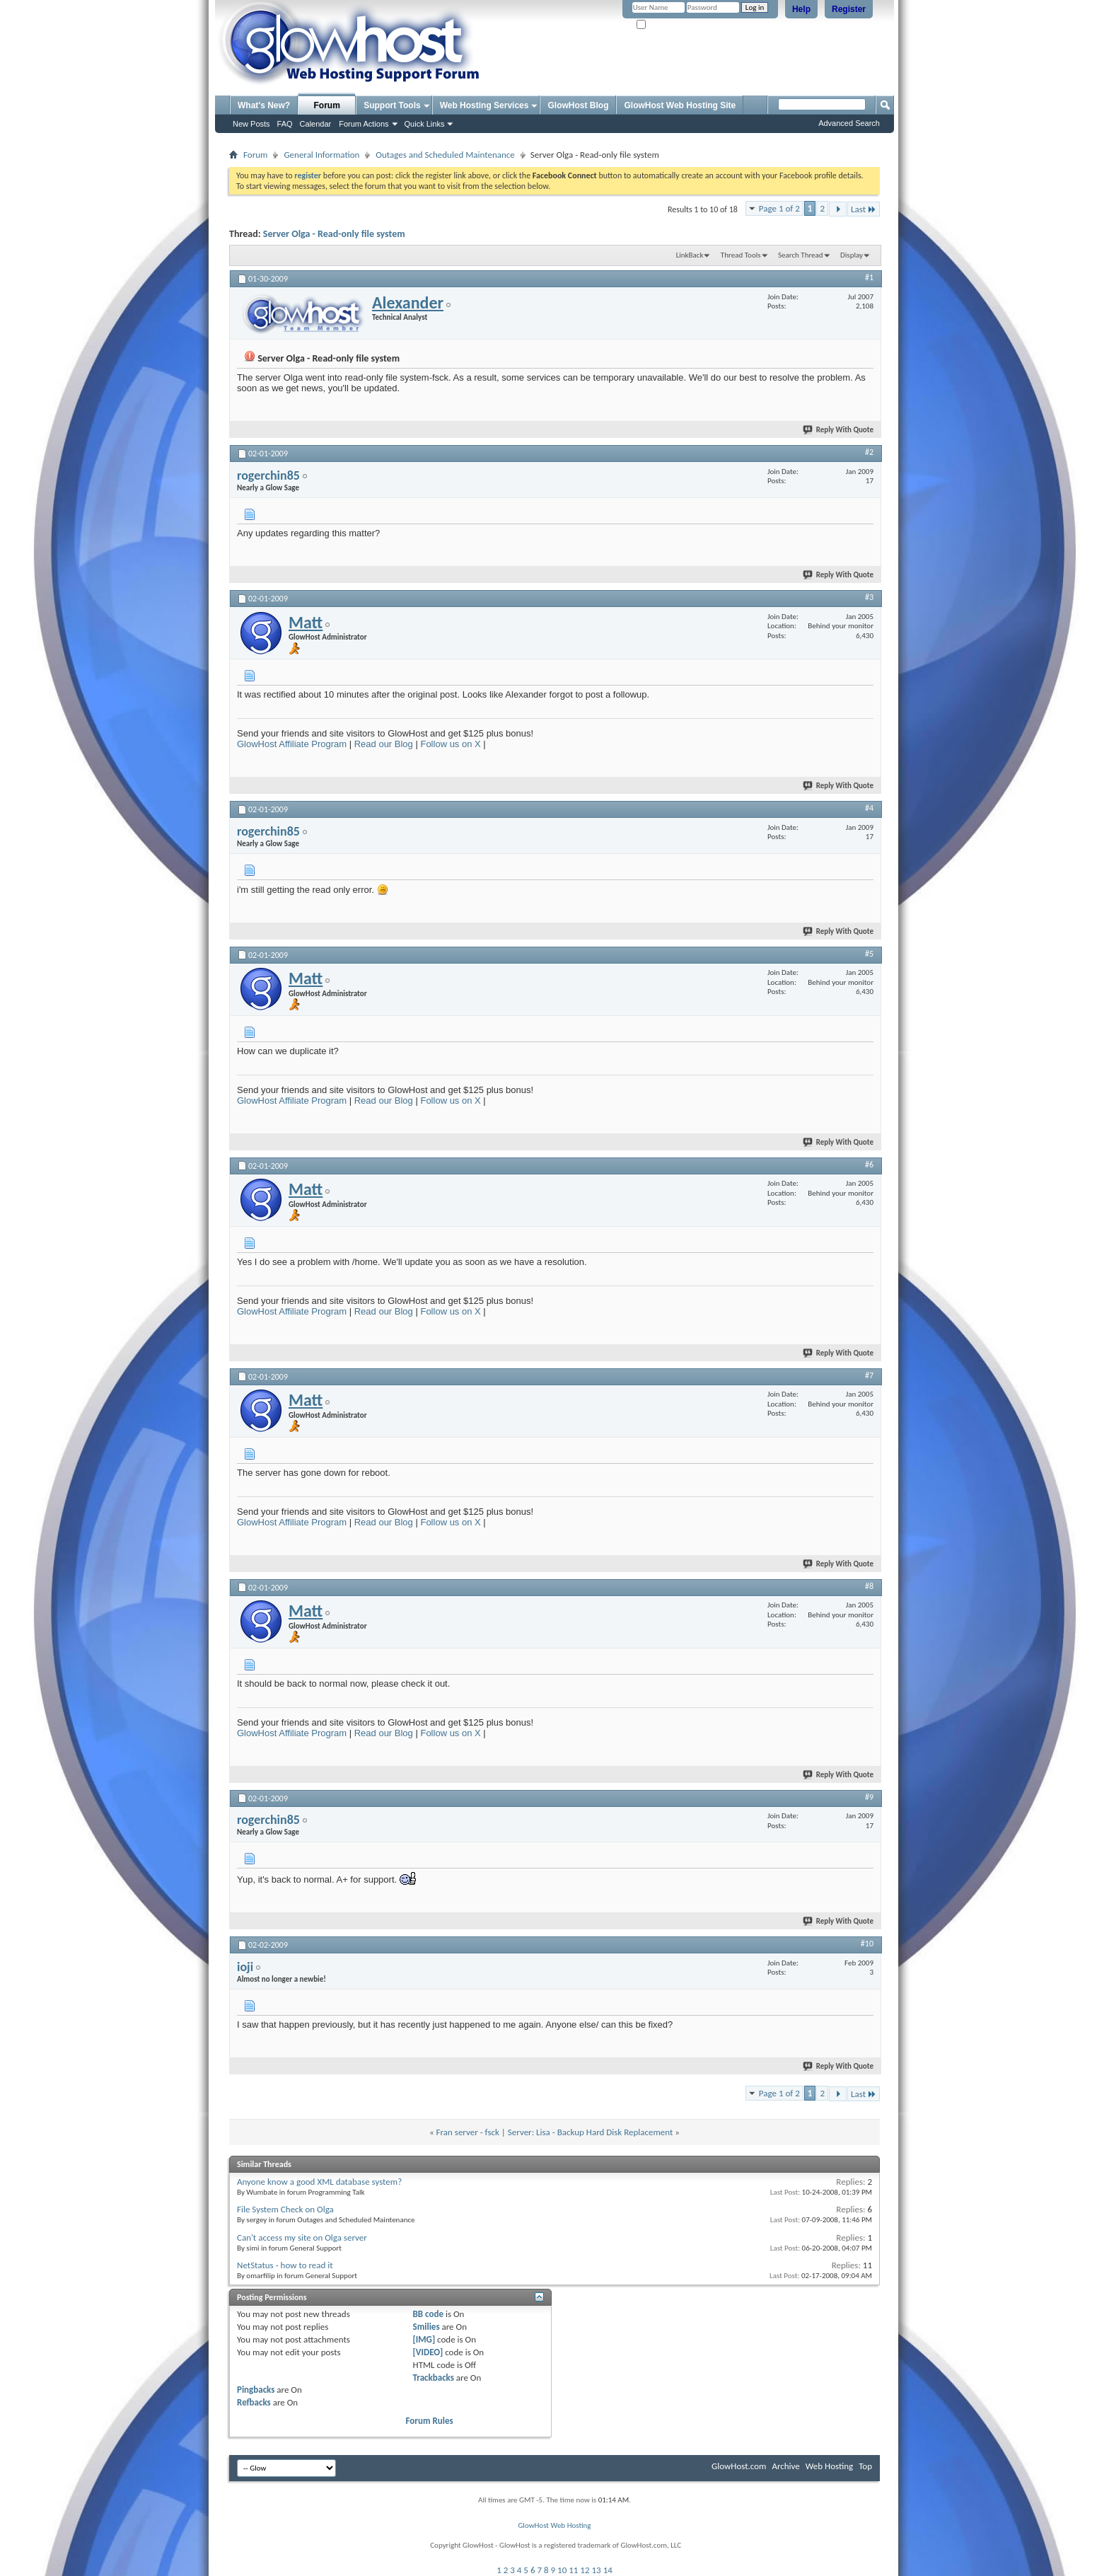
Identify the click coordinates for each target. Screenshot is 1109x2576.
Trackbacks (433, 2377)
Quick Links (425, 124)
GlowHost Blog (577, 105)
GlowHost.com (739, 2466)
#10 (867, 1943)
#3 (869, 597)
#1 (869, 277)
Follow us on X (450, 744)
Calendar (316, 124)
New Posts (251, 124)
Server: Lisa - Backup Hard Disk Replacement (590, 2132)
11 (573, 2570)
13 (596, 2570)
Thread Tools (741, 255)
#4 (869, 808)
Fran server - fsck (467, 2132)
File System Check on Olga (285, 2209)
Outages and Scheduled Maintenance (445, 154)
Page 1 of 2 (779, 208)
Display (851, 255)
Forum (327, 105)
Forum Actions (363, 124)
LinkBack (690, 255)
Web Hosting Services (484, 105)
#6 (869, 1164)
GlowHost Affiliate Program (292, 744)
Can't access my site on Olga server (302, 2237)
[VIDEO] (428, 2352)
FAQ (285, 124)
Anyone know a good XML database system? (319, 2181)
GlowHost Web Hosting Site (680, 105)
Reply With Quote (838, 429)
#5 (869, 954)
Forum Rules (429, 2420)
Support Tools (392, 105)
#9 (869, 1797)
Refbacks (254, 2402)
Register (849, 9)
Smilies (426, 2326)
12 (584, 2570)
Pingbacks (255, 2389)
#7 (869, 1375)
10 (562, 2570)
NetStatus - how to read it (285, 2265)
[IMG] (424, 2339)
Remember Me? (667, 25)
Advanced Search (849, 123)
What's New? (264, 105)
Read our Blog (383, 744)
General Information (321, 154)
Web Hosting (829, 2466)
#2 (869, 452)
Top (865, 2466)
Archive (785, 2466)
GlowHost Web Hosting (554, 2525)
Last (863, 209)
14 (607, 2570)
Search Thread (800, 255)
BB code (428, 2314)
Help (801, 9)
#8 (869, 1586)
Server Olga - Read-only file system (334, 234)
